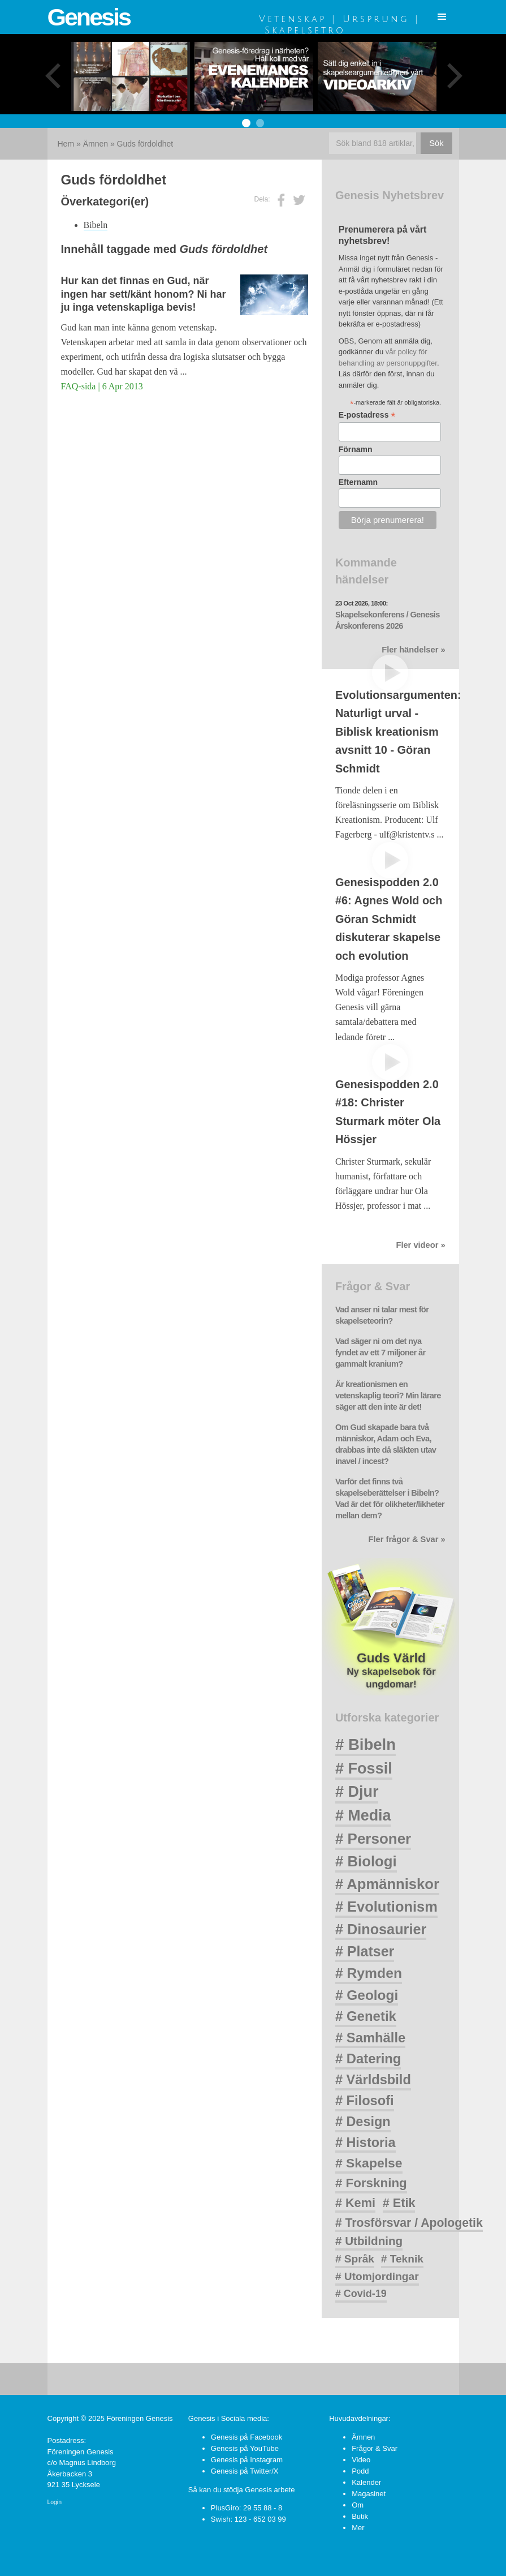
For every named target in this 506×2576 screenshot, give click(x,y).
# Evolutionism (386, 1906)
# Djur (357, 1791)
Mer (358, 2527)
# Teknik (402, 2259)
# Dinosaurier (380, 1929)
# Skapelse (369, 2163)
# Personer (373, 1838)
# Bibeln (365, 1744)
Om (358, 2505)
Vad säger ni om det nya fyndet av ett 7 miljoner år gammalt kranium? (380, 1352)
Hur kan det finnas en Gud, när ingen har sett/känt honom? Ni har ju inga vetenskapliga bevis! (143, 294)
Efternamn (358, 482)
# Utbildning (369, 2240)
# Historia (365, 2142)
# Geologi (366, 1995)
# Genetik (365, 2016)
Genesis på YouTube (245, 2448)
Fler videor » (420, 1245)
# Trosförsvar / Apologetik (409, 2222)
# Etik (399, 2203)
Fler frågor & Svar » (407, 1539)
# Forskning (371, 2183)
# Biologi (366, 1861)
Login (54, 2502)
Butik (360, 2516)
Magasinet (369, 2493)
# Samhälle (370, 2037)
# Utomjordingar (377, 2276)
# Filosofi (364, 2100)
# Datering (368, 2058)
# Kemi (355, 2203)
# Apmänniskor (387, 1884)
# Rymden (368, 1973)
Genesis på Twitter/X (245, 2471)
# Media (363, 1815)
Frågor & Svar (374, 2448)
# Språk (354, 2259)
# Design (363, 2121)
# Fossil (363, 1768)
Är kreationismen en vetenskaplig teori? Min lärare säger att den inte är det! (388, 1395)
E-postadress (367, 415)
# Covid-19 (361, 2293)
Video (361, 2459)
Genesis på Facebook (246, 2437)
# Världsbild (373, 2079)
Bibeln (96, 225)
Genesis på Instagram (247, 2459)
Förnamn (356, 449)
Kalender (366, 2482)
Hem (66, 143)
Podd (360, 2471)
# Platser (364, 1951)
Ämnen (95, 143)
